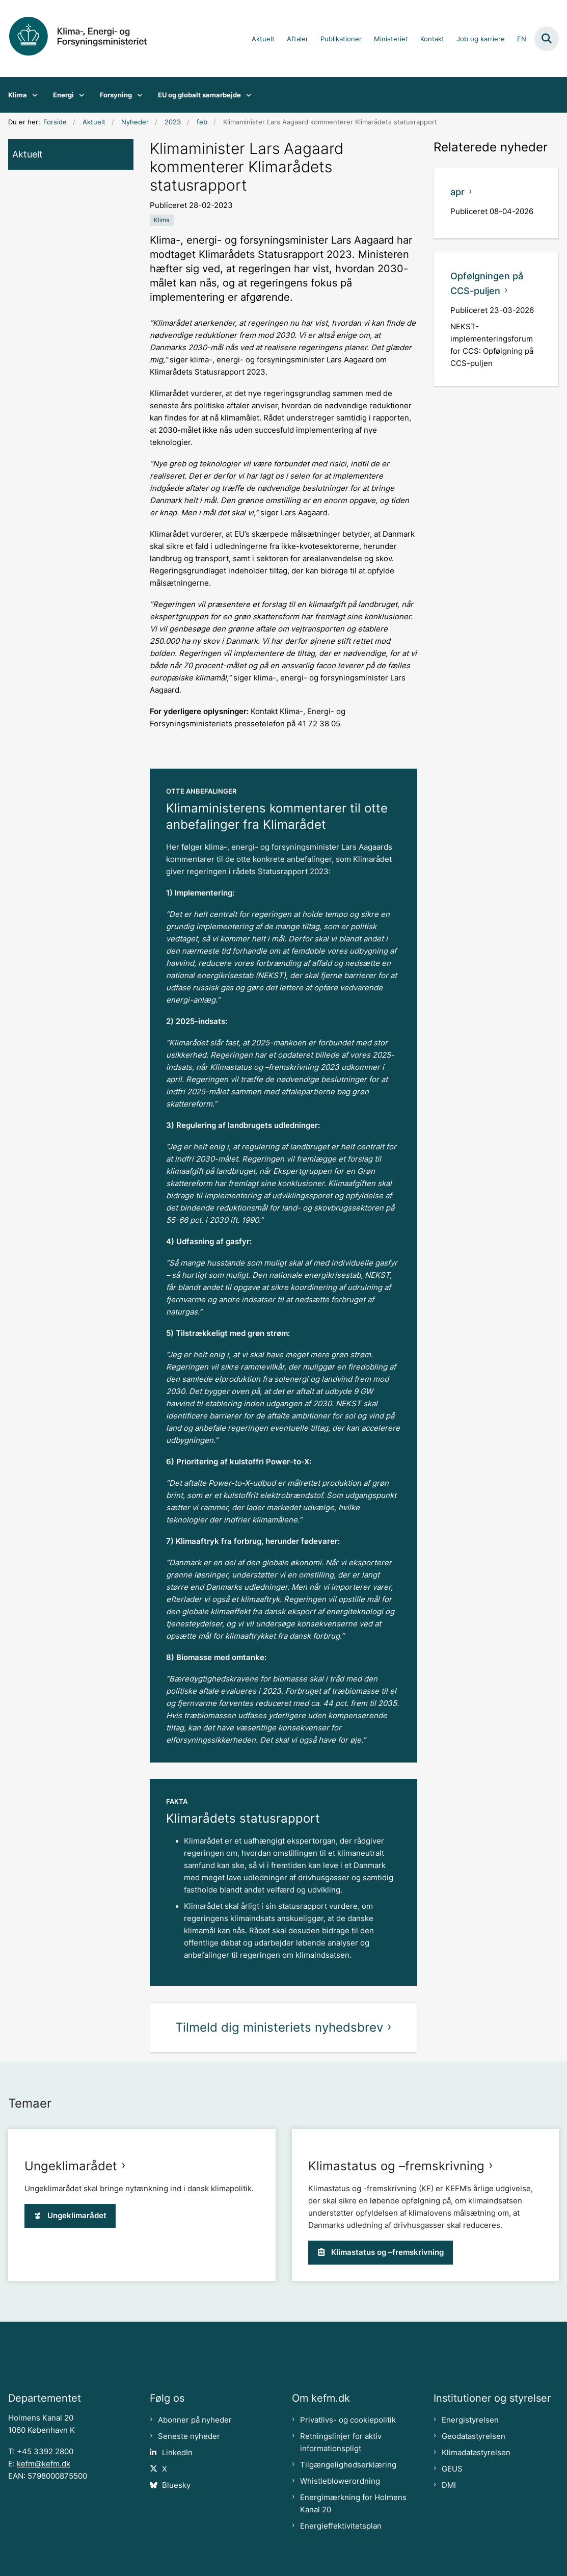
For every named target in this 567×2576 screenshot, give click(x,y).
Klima (17, 95)
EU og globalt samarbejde (199, 95)
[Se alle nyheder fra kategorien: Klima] (162, 220)
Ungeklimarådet (70, 2354)
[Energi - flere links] (79, 95)
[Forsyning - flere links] (137, 95)
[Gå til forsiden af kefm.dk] (85, 38)
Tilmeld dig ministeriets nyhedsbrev (279, 2027)
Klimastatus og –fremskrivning (396, 2354)
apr (457, 192)
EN (521, 39)
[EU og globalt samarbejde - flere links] (246, 95)
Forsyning (116, 95)
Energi (63, 95)
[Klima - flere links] (32, 95)
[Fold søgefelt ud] (546, 39)
